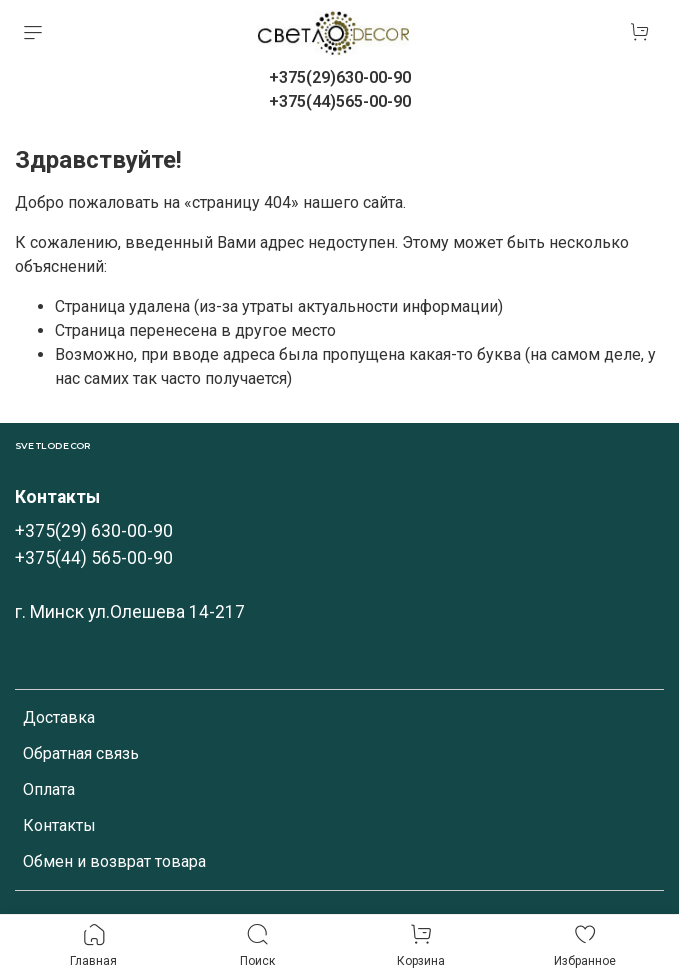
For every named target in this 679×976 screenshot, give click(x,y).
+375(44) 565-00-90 (94, 558)
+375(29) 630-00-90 (94, 531)
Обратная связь (81, 753)
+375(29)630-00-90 (340, 77)
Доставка (59, 717)
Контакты (59, 825)
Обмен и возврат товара (114, 861)
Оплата (49, 789)
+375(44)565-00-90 (340, 101)
